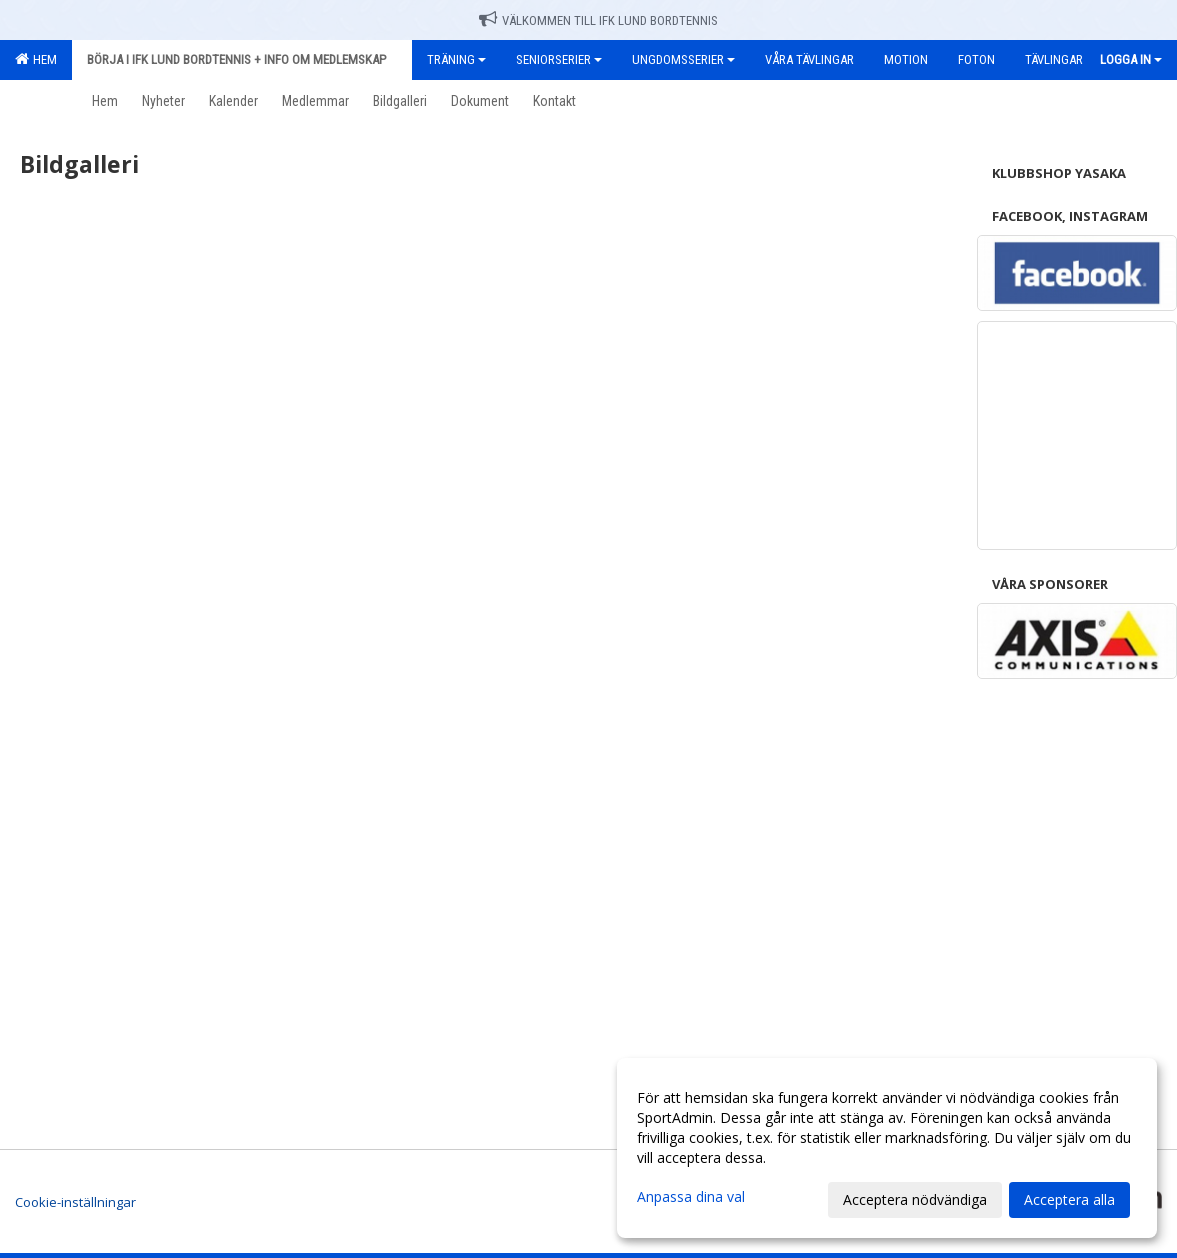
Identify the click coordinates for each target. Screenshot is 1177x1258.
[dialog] (887, 1148)
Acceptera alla (1069, 1199)
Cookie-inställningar (75, 1202)
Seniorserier (559, 59)
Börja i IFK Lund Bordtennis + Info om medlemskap (242, 59)
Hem (36, 59)
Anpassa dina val (691, 1197)
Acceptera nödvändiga (915, 1199)
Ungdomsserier (683, 59)
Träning (456, 59)
